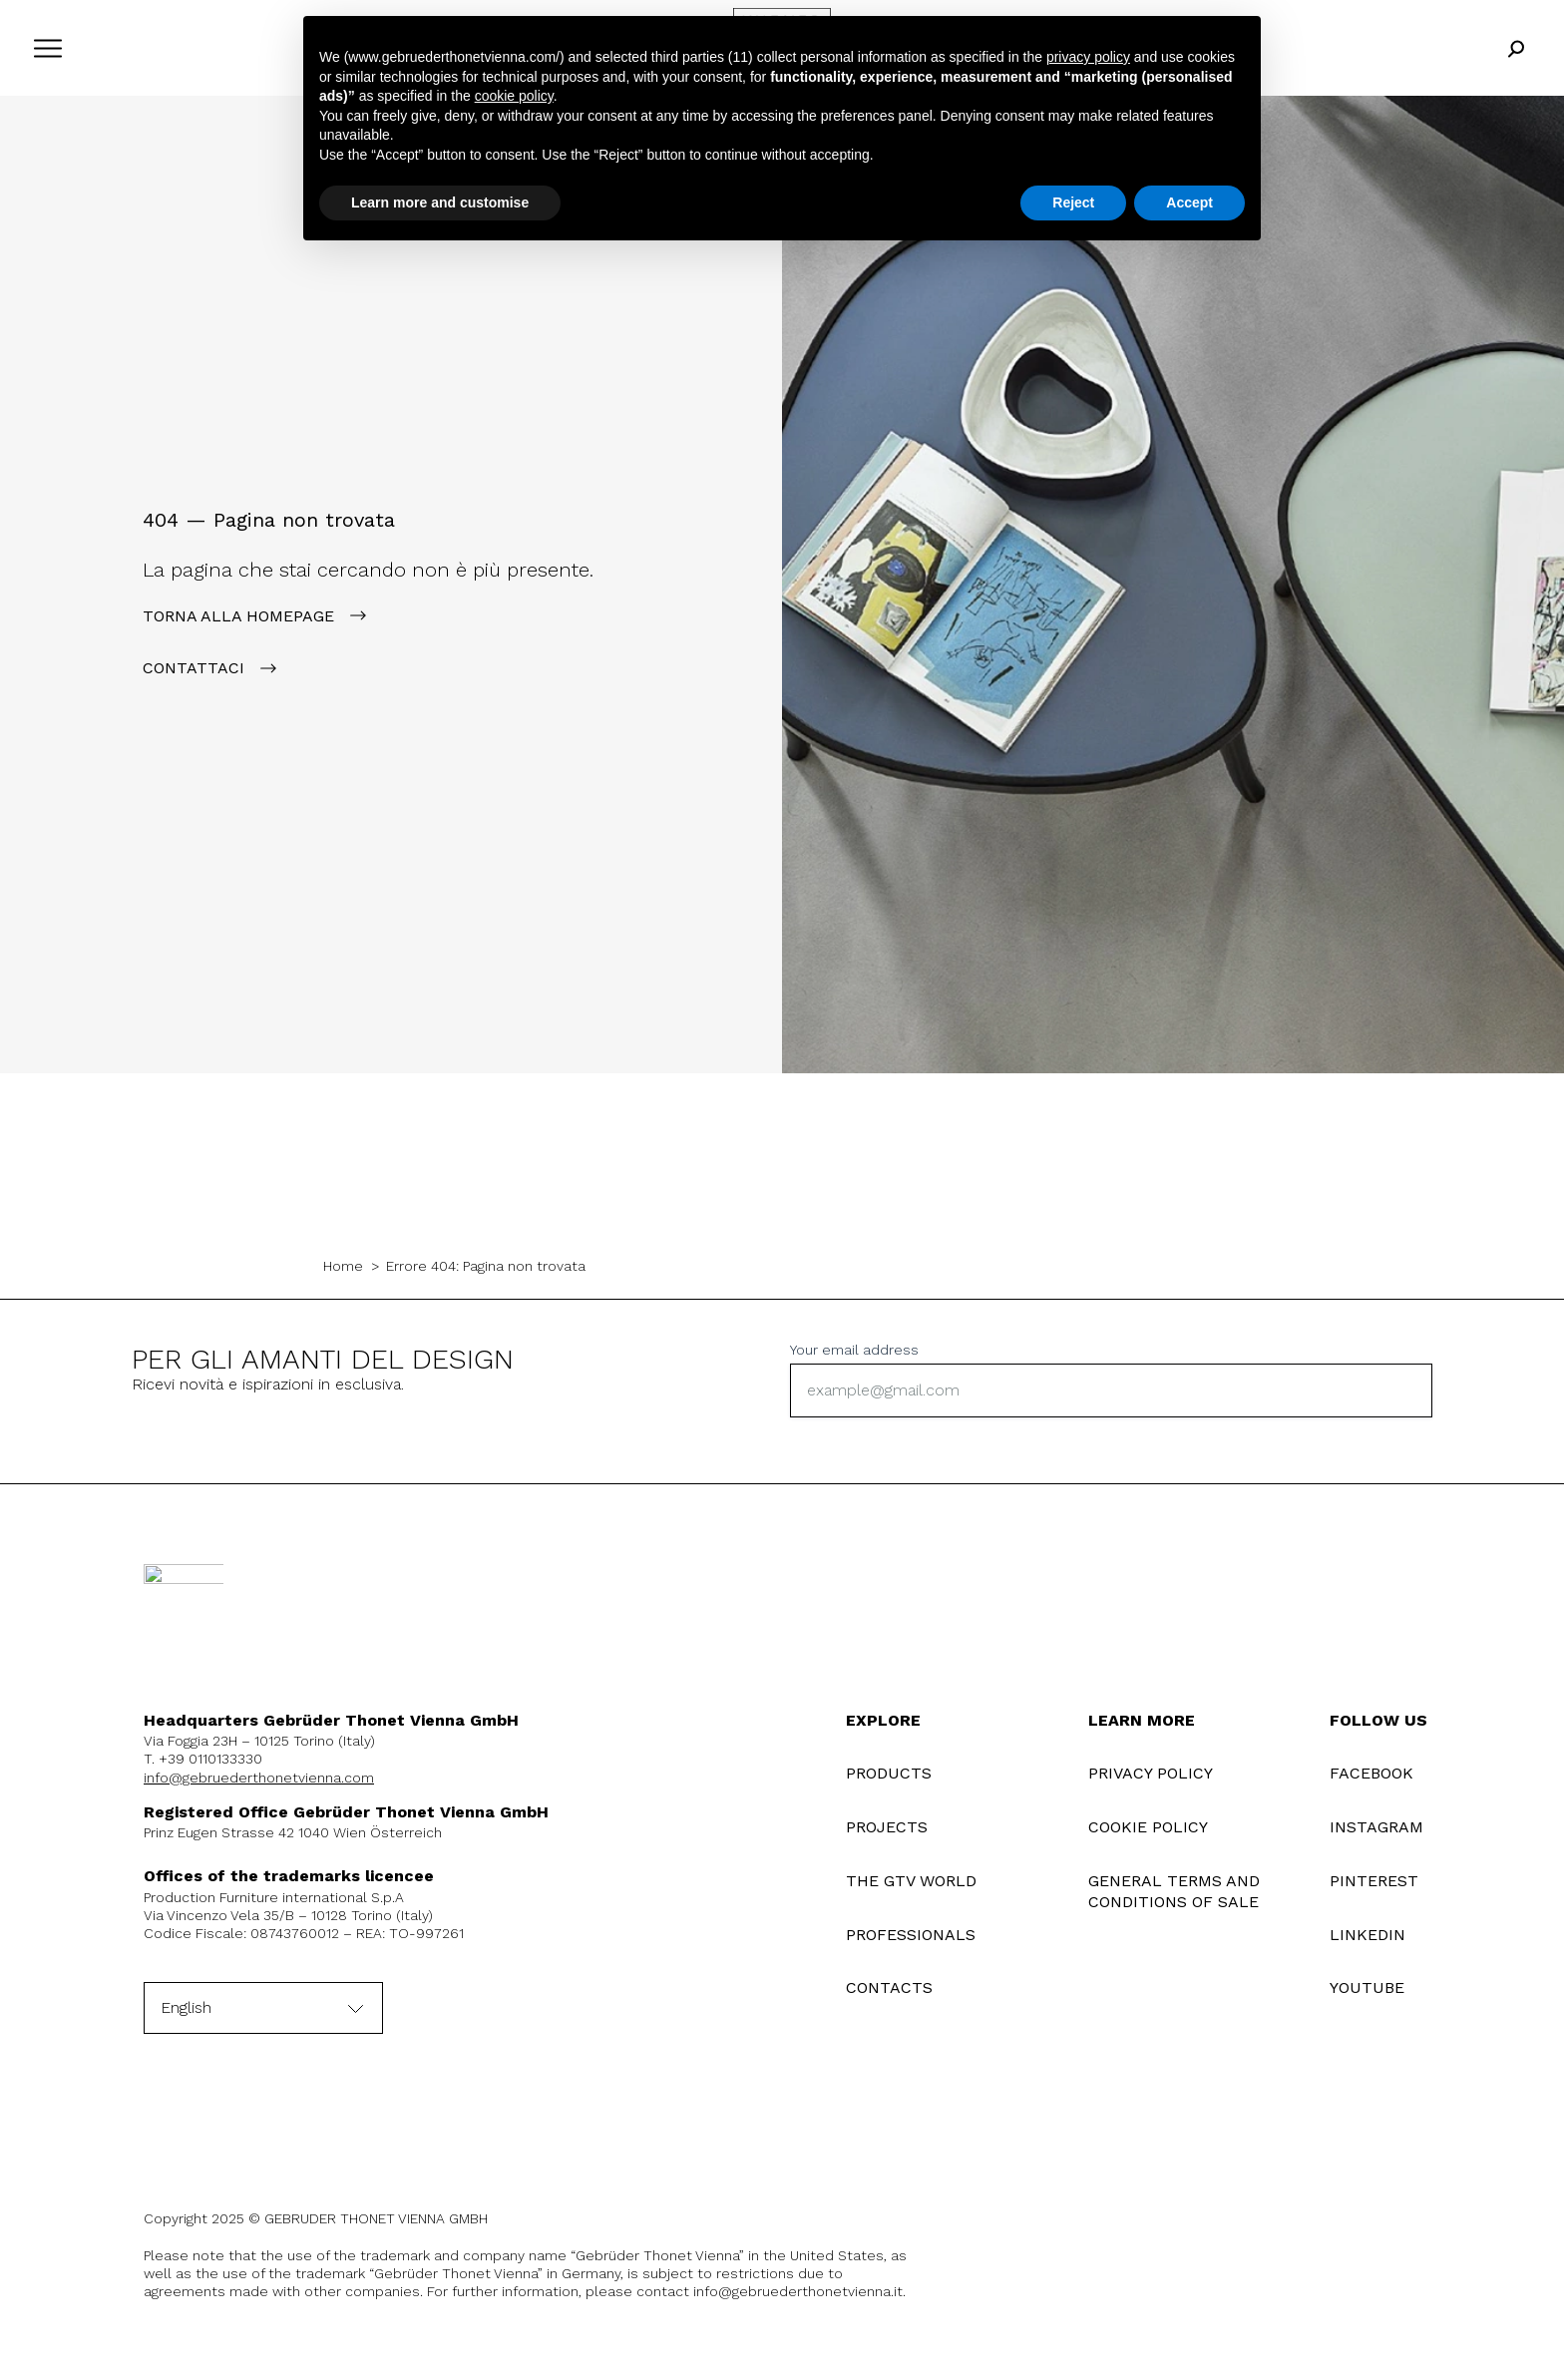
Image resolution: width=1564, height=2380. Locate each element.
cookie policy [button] (514, 96)
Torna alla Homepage (238, 615)
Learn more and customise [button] (440, 202)
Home (343, 1266)
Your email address (854, 1350)
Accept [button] (1189, 202)
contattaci (193, 667)
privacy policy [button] (1088, 57)
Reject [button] (1073, 202)
